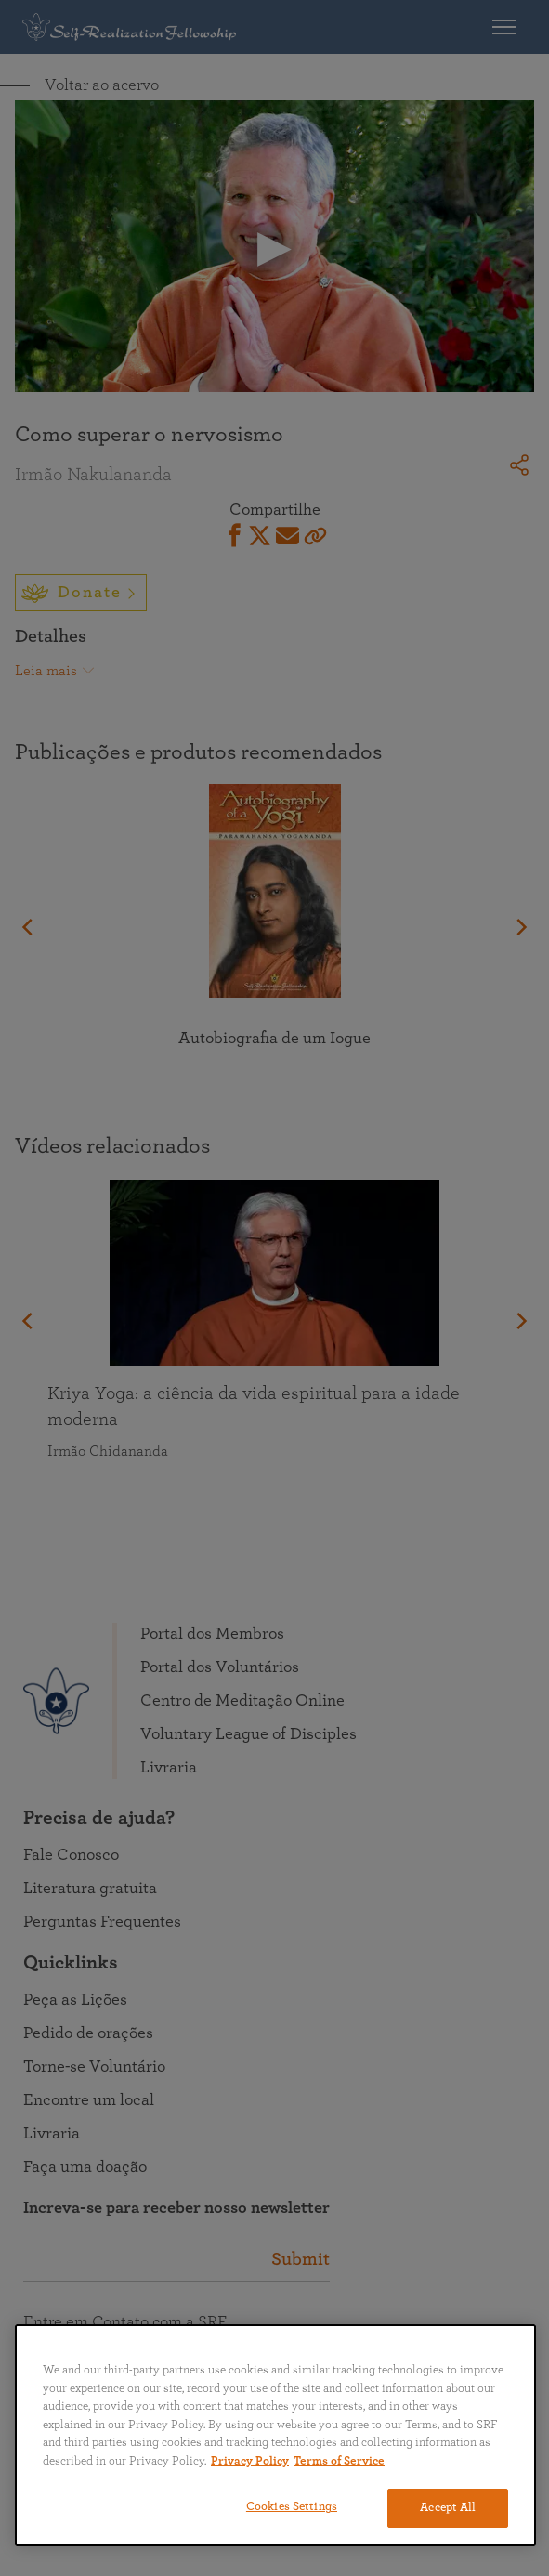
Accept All (448, 2508)
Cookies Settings (291, 2507)
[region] (275, 2435)
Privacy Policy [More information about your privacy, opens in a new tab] (250, 2461)
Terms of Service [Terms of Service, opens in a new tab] (339, 2461)
